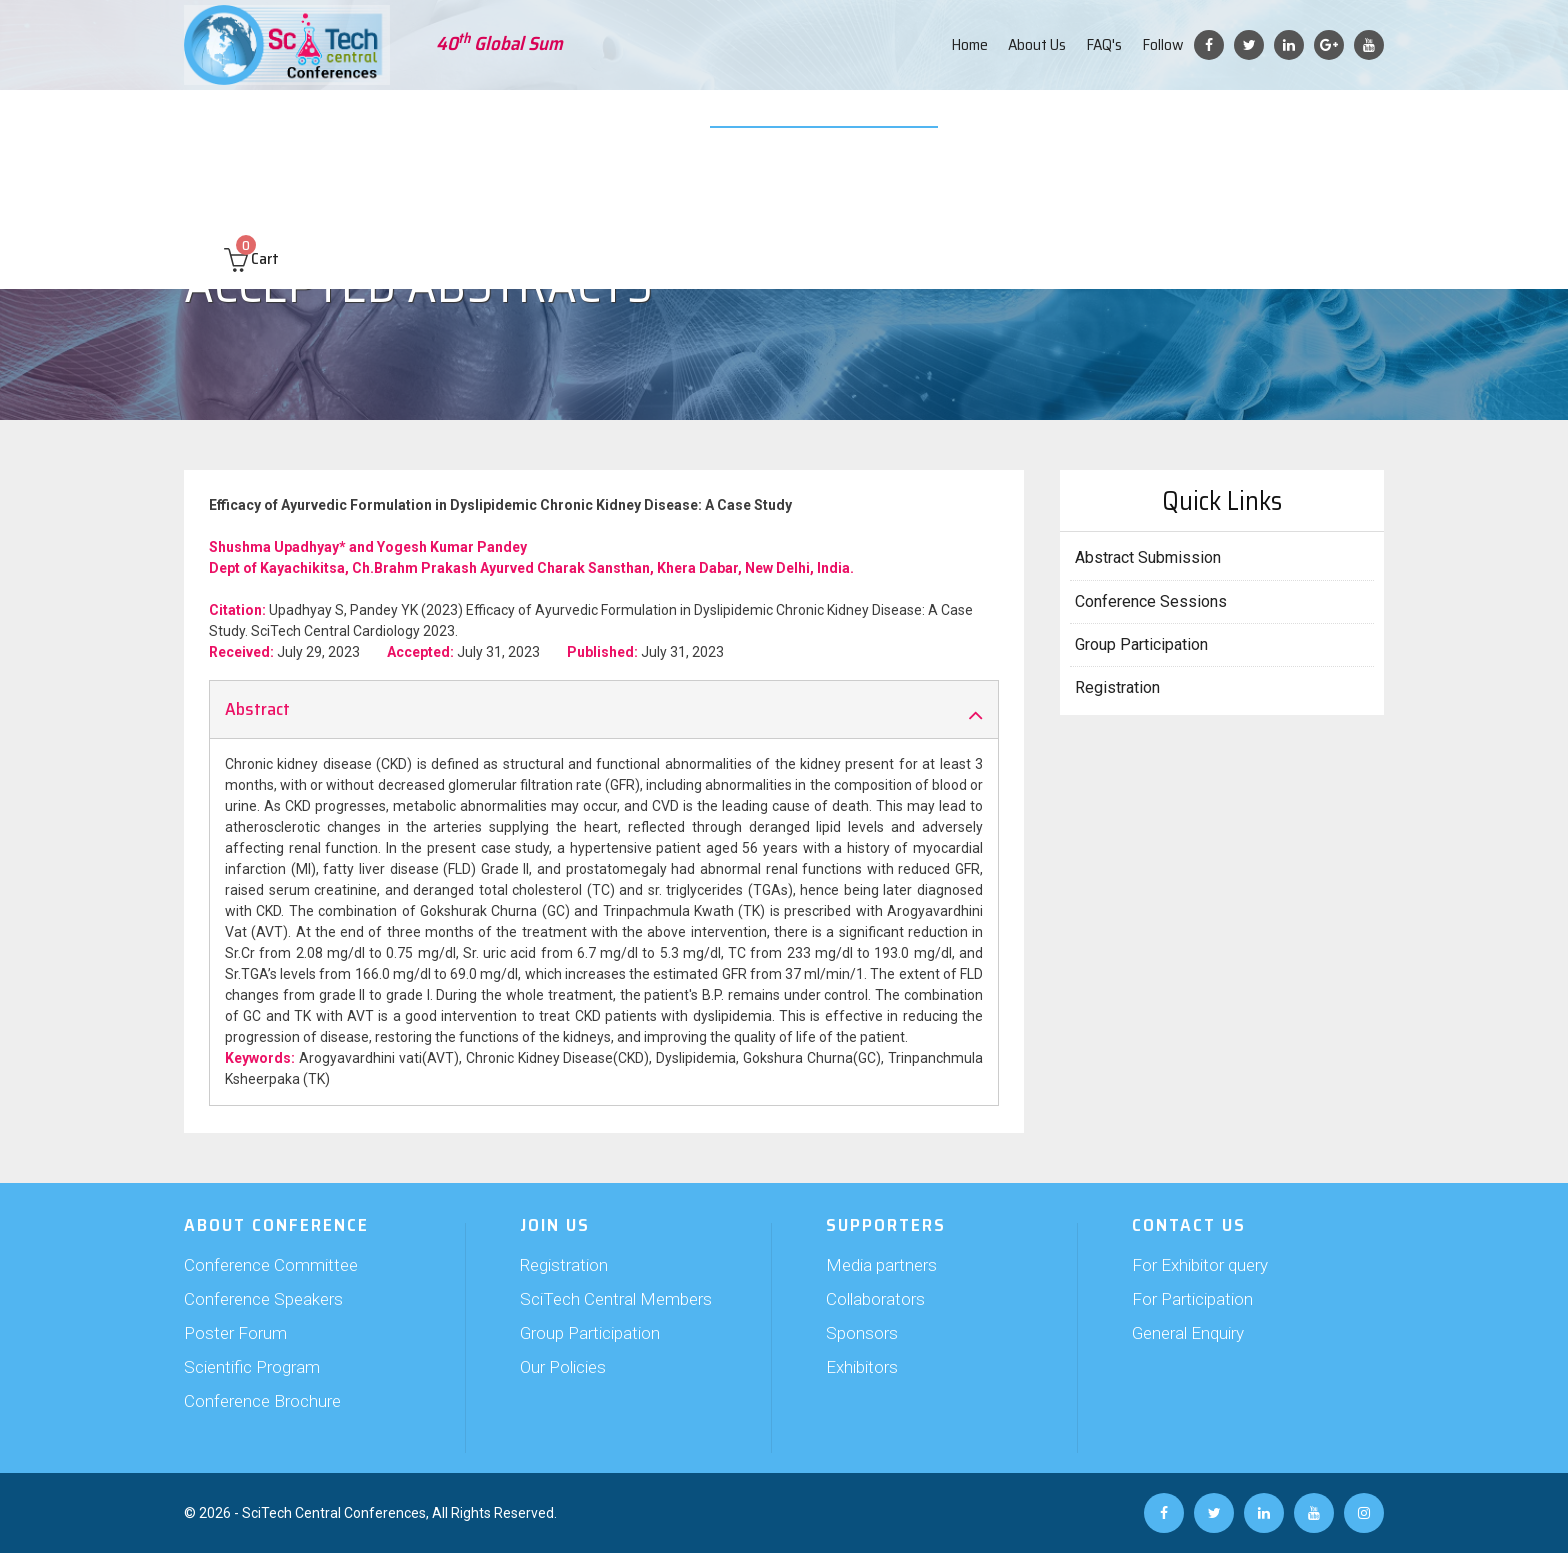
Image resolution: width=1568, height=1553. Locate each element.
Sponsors (862, 1333)
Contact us (1311, 120)
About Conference (263, 120)
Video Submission (801, 120)
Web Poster (916, 120)
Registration (1117, 687)
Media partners (881, 1265)
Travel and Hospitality (1047, 120)
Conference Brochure (262, 1401)
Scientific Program (252, 1367)
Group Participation (1141, 644)
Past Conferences (1198, 120)
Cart (251, 181)
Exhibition (691, 120)
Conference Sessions (1151, 601)
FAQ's (1104, 44)
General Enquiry (1188, 1333)
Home (969, 44)
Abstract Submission (411, 120)
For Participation (1192, 1299)
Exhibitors (862, 1367)
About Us (1037, 44)
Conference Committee (271, 1265)
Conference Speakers (263, 1299)
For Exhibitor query (1200, 1265)
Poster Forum (235, 1333)
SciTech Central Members (616, 1299)
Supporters (601, 120)
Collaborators (875, 1299)
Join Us (521, 120)
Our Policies (563, 1367)
